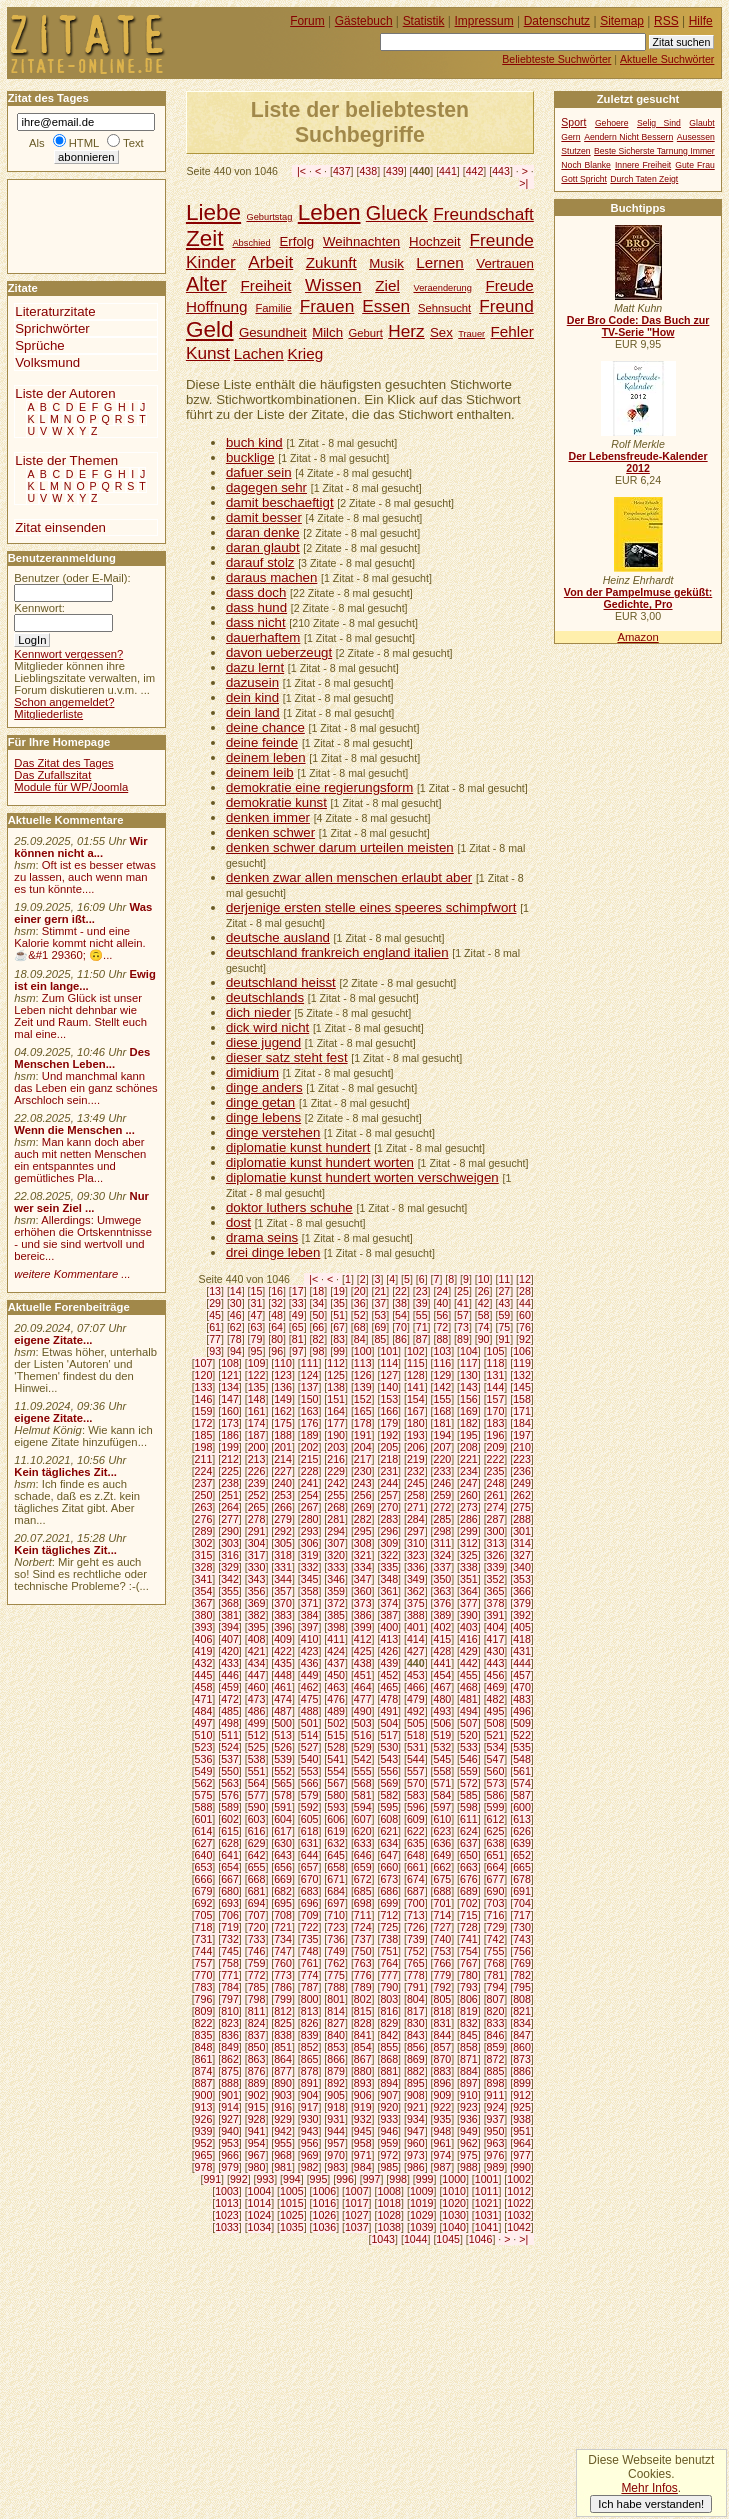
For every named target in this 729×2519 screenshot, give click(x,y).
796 (204, 1999)
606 (336, 1819)
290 (230, 1531)
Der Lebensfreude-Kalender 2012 (637, 462)
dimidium (252, 1072)
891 (310, 2083)
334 (363, 1567)
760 (283, 1963)
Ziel (387, 285)
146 (204, 1399)
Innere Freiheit (643, 165)
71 (422, 1327)
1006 (325, 2191)
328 (204, 1567)
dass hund (256, 607)
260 (469, 1495)
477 (363, 1699)
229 (336, 1471)
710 (336, 1915)
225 (230, 1471)
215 (310, 1459)
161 (257, 1411)
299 (469, 1531)
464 (363, 1687)
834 (522, 2023)
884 (469, 2071)
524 (230, 1747)
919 (363, 2107)
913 (204, 2107)
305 (283, 1543)
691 (522, 1891)
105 (496, 1351)
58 (484, 1315)
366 (522, 1591)
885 (496, 2071)
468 (469, 1687)
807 (496, 1999)
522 (522, 1735)
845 (469, 2035)
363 (443, 1591)
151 (336, 1399)
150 (310, 1399)
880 (363, 2071)
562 (204, 1783)
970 (336, 2155)
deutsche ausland (278, 937)
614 (204, 1831)
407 (230, 1639)
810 (230, 2011)
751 (389, 1951)
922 (443, 2107)
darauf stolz (260, 562)
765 (416, 1963)
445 (204, 1675)
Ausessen (696, 137)
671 (336, 1879)
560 (496, 1771)
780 (469, 1975)
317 (257, 1555)
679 (204, 1891)
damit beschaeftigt (280, 502)
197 (522, 1435)
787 (310, 1987)
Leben (329, 212)
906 (363, 2095)
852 (310, 2047)
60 (525, 1315)
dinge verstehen (273, 1132)
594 (363, 1807)
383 (283, 1615)
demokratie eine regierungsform (319, 787)
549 (204, 1771)
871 (469, 2059)
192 (389, 1435)
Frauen (327, 306)
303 (230, 1543)
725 (389, 1927)
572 (469, 1783)
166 (389, 1411)
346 (336, 1579)
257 (389, 1495)
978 (204, 2167)
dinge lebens (263, 1117)
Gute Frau (694, 165)
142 (443, 1387)
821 (522, 2011)
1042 (519, 2227)
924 (496, 2107)
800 (310, 1999)
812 (283, 2011)
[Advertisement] (68, 225)
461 (283, 1687)
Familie (273, 308)
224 (204, 1471)
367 (204, 1603)
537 (230, 1759)
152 (363, 1399)
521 (496, 1735)
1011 (487, 2191)
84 (360, 1339)
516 (363, 1735)
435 (283, 1663)
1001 (487, 2179)
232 (416, 1471)
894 (389, 2083)
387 (389, 1615)
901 (230, 2095)
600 (522, 1807)
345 (310, 1579)
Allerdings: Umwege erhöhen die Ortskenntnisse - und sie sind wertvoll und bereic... (83, 1238)
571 (443, 1783)
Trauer (471, 334)
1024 (260, 2215)
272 (443, 1507)
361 (389, 1591)
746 (257, 1951)
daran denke (263, 532)
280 (310, 1519)
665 (522, 1867)
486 (257, 1711)
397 (310, 1627)
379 (522, 1603)
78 (236, 1339)
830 (416, 2023)
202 (310, 1447)
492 (416, 1711)
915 (257, 2107)
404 (496, 1627)
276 (204, 1519)
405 (522, 1627)
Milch (327, 332)
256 (363, 1495)
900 (204, 2095)
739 (416, 1939)
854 (363, 2047)
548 (522, 1759)
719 (230, 1927)
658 (336, 1867)
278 (257, 1519)
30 (236, 1303)
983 (336, 2167)
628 (230, 1843)
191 (363, 1435)
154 (416, 1399)
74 (484, 1327)
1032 (519, 2215)
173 (230, 1423)
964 (522, 2143)
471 (204, 1699)
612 (496, 1819)
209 (496, 1447)
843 (416, 2035)
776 (363, 1975)
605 (310, 1819)
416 (469, 1639)
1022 (519, 2203)
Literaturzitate (55, 311)
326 (496, 1555)
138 (336, 1387)
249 (522, 1483)
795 (522, 1987)
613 (522, 1819)
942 (283, 2131)
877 (283, 2071)
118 (496, 1363)
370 (283, 1603)
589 (230, 1807)
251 (230, 1495)
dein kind (252, 697)
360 (363, 1591)
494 (469, 1711)
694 (257, 1903)
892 (336, 2083)
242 (336, 1483)
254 (310, 1495)
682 (283, 1891)
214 (283, 1459)
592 (310, 1807)
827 (336, 2023)
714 (443, 1915)
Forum (307, 21)
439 (395, 171)
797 (230, 1999)
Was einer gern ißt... (83, 913)
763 (363, 1963)
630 (283, 1843)
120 (204, 1375)
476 (336, 1699)
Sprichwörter (52, 328)
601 (204, 1819)
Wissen (333, 285)
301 (522, 1531)
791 (416, 1987)
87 (422, 1339)
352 (496, 1579)
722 (310, 1927)
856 (416, 2047)
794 (496, 1987)
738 (389, 1939)
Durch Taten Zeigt (644, 179)
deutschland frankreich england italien (337, 952)
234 (469, 1471)
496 (522, 1711)
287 (496, 1519)
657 (310, 1867)
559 (469, 1771)
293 (310, 1531)
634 (389, 1843)
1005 (292, 2191)
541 (336, 1759)
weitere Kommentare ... (72, 1274)
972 (389, 2155)
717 (522, 1915)
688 (443, 1891)
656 (283, 1867)
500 (283, 1723)
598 (469, 1807)
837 (257, 2035)
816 (389, 2011)
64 (277, 1327)
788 (336, 1987)
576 (230, 1795)
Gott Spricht (584, 179)
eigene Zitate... (53, 1340)
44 (525, 1303)
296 (389, 1531)
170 (496, 1411)
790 (389, 1987)
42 (484, 1303)
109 (257, 1363)
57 (463, 1315)
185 (204, 1435)
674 (416, 1879)
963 (496, 2143)
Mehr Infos (649, 2488)
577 (257, 1795)
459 (230, 1687)
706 (230, 1915)
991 (212, 2179)
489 (336, 1711)
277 (230, 1519)
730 (522, 1927)
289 (204, 1531)
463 (336, 1687)
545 (443, 1759)
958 (363, 2143)
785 (257, 1987)
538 (257, 1759)
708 (283, 1915)
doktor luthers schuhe (289, 1207)
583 (416, 1795)
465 (389, 1687)
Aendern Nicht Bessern (628, 137)
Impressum (484, 21)
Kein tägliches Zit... (65, 1472)
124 (310, 1375)
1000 (454, 2179)
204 (363, 1447)
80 (277, 1339)
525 (257, 1747)
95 (257, 1351)
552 (283, 1771)
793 (469, 1987)
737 (363, 1939)
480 (443, 1699)
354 (204, 1591)
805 (443, 1999)
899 (522, 2083)
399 (363, 1627)
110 (283, 1363)
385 (336, 1615)
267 (310, 1507)
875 (230, 2071)
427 (416, 1651)
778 (416, 1975)
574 (522, 1783)
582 (389, 1795)
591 (283, 1807)
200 (257, 1447)
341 (204, 1579)
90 (484, 1339)
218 (389, 1459)
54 (401, 1315)
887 (204, 2083)
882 (416, 2071)
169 (469, 1411)
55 (422, 1315)
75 (504, 1327)
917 (310, 2107)
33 (298, 1303)
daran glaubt (263, 547)
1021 (487, 2203)
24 (442, 1291)
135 (257, 1387)
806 (469, 1999)
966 (230, 2155)
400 (389, 1627)
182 (469, 1423)
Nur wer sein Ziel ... (81, 1202)
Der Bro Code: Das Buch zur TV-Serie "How (638, 326)
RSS (666, 21)
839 (310, 2035)
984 (363, 2167)
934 (416, 2119)
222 (496, 1459)
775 (336, 1975)
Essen (386, 306)
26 (484, 1291)
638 (496, 1843)
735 (310, 1939)
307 (336, 1543)
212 (230, 1459)
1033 (227, 2227)
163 (310, 1411)
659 (363, 1867)
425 (363, 1651)
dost (238, 1222)
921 (416, 2107)
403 (469, 1627)
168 (443, 1411)
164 (336, 1411)
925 (522, 2107)
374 (389, 1603)
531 (416, 1747)
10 (484, 1279)
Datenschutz (557, 21)
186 (230, 1435)
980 (257, 2167)
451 (363, 1675)
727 (443, 1927)
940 (230, 2131)
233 (443, 1471)
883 (443, 2071)
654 (230, 1867)
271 (416, 1507)
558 (443, 1771)
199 (230, 1447)
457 (522, 1675)
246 (443, 1483)
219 (416, 1459)
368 (230, 1603)
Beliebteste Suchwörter (556, 59)
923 (469, 2107)
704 (522, 1903)
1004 (260, 2191)
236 (522, 1471)
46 (236, 1315)
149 (283, 1399)
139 (363, 1387)
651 (496, 1855)
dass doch (256, 592)
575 (204, 1795)
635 (416, 1843)
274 (496, 1507)
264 (230, 1507)
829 (389, 2023)
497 (204, 1723)
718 (204, 1927)
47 (257, 1315)
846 (496, 2035)
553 (310, 1771)
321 (363, 1555)
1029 (422, 2215)
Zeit (205, 238)
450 (336, 1675)
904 (310, 2095)
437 (342, 171)
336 (416, 1567)
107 (204, 1363)
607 (363, 1819)
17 (298, 1291)
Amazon (637, 637)
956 (310, 2143)
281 (336, 1519)
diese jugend (263, 1042)
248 (496, 1483)
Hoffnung (217, 306)
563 (230, 1783)
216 (336, 1459)
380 (204, 1615)
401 (416, 1627)
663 (469, 1867)
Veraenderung (442, 288)
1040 (454, 2227)
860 (522, 2047)
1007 (357, 2191)
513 (283, 1735)
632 (336, 1843)
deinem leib (260, 772)
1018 (389, 2203)
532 (443, 1747)
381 (230, 1615)
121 (230, 1375)
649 (443, 1855)
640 (204, 1855)
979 (230, 2167)
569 (389, 1783)
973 (416, 2155)
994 (292, 2179)
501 (310, 1723)
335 (389, 1567)
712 (389, 1915)
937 (496, 2119)
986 (416, 2167)
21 (380, 1291)
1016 (325, 2203)
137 (310, 1387)
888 (230, 2083)
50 (318, 1315)
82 (318, 1339)
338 (469, 1567)
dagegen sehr (266, 487)
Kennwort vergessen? (68, 654)
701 (443, 1903)
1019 (422, 2203)
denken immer (268, 817)
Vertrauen (505, 263)
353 (522, 1579)
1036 (325, 2227)
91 (504, 1339)
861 (204, 2059)
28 (525, 1291)
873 (522, 2059)
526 (283, 1747)
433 (230, 1663)
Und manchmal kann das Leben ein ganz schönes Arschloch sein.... (85, 1088)
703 (496, 1903)
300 (496, 1531)
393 (204, 1627)
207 (443, 1447)
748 (310, 1951)
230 (363, 1471)
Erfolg (296, 241)
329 (230, 1567)
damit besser (264, 517)
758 (230, 1963)
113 (363, 1363)
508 (496, 1723)
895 (416, 2083)
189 (310, 1435)
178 (363, 1423)
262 (522, 1495)
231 (389, 1471)
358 (310, 1591)
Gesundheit (273, 332)
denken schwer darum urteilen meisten (340, 847)
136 (283, 1387)
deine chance (265, 727)
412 (363, 1639)
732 (230, 1939)
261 (496, 1495)
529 (363, 1747)
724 (363, 1927)
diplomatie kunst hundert (298, 1147)
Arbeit (270, 262)
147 (230, 1399)
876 (257, 2071)
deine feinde (262, 742)
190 (336, 1435)
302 (204, 1543)
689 (469, 1891)
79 (257, 1339)
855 (389, 2047)
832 (469, 2023)
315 (204, 1555)
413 (389, 1639)
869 (416, 2059)
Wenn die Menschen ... (74, 1130)
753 (443, 1951)
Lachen (259, 353)
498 (230, 1723)
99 (339, 1351)
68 (360, 1327)
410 (310, 1639)
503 (363, 1723)
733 (257, 1939)
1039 (422, 2227)
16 (277, 1291)
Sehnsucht (444, 308)
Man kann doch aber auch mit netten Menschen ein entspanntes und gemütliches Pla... (80, 1160)
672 (363, 1879)
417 (496, 1639)
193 (416, 1435)
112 (336, 1363)
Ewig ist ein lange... (85, 980)
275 (522, 1507)
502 (336, 1723)
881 (389, 2071)
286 (469, 1519)
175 (283, 1423)
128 (416, 1375)
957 (336, 2143)
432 (204, 1663)
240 (283, 1483)
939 (204, 2131)
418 (522, 1639)
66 (318, 1327)
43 (504, 1303)
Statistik (424, 21)
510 (204, 1735)
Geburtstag (269, 217)
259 (443, 1495)
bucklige (250, 457)
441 (448, 171)
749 (336, 1951)
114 (389, 1363)
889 (257, 2083)
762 (336, 1963)
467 (443, 1687)
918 (336, 2107)
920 (389, 2107)
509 (522, 1723)
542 (363, 1759)
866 (336, 2059)
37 (380, 1303)
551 (257, 1771)
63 (257, 1327)
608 (389, 1819)
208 (469, 1447)
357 (283, 1591)
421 (257, 1651)
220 (443, 1459)
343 (257, 1579)
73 (463, 1327)
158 (522, 1399)
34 (318, 1303)
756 (522, 1951)
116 (443, 1363)
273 (469, 1507)
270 (389, 1507)
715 (469, 1915)
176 (310, 1423)
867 (363, 2059)
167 (416, 1411)
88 (442, 1339)
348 (389, 1579)
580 (336, 1795)
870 (443, 2059)
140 (389, 1387)
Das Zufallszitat (52, 775)
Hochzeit (435, 241)
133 (204, 1387)
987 (443, 2167)
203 (336, 1447)
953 (230, 2143)
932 (363, 2119)
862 (230, 2059)
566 (310, 1783)
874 (204, 2071)
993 (266, 2179)
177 (336, 1423)
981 (283, 2167)
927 (230, 2119)
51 (339, 1315)
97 (298, 1351)
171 (522, 1411)
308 (363, 1543)
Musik (386, 263)
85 (380, 1339)
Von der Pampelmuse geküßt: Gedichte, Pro (638, 598)
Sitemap (622, 21)
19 (339, 1291)
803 (389, 1999)
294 (336, 1531)
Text (133, 143)
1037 (357, 2227)
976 (496, 2155)
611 (469, 1819)
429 (469, 1651)
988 (469, 2167)
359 (336, 1591)
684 (336, 1891)
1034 (260, 2227)
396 (283, 1627)
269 (363, 1507)
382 (257, 1615)
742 (496, 1939)
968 (283, 2155)
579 (310, 1795)
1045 (448, 2239)
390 (469, 1615)
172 (204, 1423)
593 (336, 1807)
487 (283, 1711)
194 (443, 1435)
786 (283, 1987)
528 (336, 1747)
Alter (206, 284)
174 (257, 1423)
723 (336, 1927)
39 (422, 1303)
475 (310, 1699)
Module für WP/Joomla (71, 787)
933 (389, 2119)
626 (522, 1831)
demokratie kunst (276, 802)
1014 (260, 2203)
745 (230, 1951)
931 (336, 2119)
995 (319, 2179)
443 (501, 171)
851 (283, 2047)
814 (336, 2011)
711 (363, 1915)
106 (522, 1351)
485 (230, 1711)
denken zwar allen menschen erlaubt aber (349, 877)
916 (283, 2107)
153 (389, 1399)
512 (257, 1735)
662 (443, 1867)
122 (257, 1375)
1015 (292, 2203)
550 (230, 1771)
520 (469, 1735)
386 (363, 1615)
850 (257, 2047)
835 (204, 2035)
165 (363, 1411)
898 (496, 2083)
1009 (422, 2191)
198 (204, 1447)
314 (522, 1543)
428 (443, 1651)
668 (257, 1879)
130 (469, 1375)
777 (389, 1975)
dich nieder (258, 1012)
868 (389, 2059)
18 (318, 1291)
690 (496, 1891)
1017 (357, 2203)
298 (443, 1531)
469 (496, 1687)
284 (416, 1519)
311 (443, 1543)
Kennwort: (39, 608)
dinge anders (264, 1087)
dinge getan (260, 1102)
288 (522, 1519)
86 (401, 1339)
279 (283, 1519)
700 (416, 1903)
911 (496, 2095)
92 (525, 1339)
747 (283, 1951)
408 (257, 1639)
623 (443, 1831)
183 (496, 1423)
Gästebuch (364, 21)
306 (310, 1543)
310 (416, 1543)
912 (522, 2095)
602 (230, 1819)
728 (469, 1927)
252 (257, 1495)
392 (522, 1615)
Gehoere (612, 123)
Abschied (251, 243)
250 (204, 1495)
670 (310, 1879)
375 (416, 1603)
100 (363, 1351)
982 (310, 2167)
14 (236, 1291)
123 (283, 1375)
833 (496, 2023)
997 (372, 2179)
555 (363, 1771)
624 (469, 1831)
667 (230, 1879)
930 (310, 2119)
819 (469, 2011)
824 (257, 2023)
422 (283, 1651)
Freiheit (265, 285)
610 (443, 1819)
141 (416, 1387)
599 (496, 1807)
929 (283, 2119)
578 (283, 1795)
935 (443, 2119)
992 (239, 2179)
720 (257, 1927)
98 (319, 1351)
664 (496, 1867)
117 (469, 1363)
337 (443, 1567)
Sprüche (39, 345)
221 (469, 1459)
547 (496, 1759)
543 (389, 1759)
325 (469, 1555)
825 (283, 2023)
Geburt (365, 333)
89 (463, 1339)
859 (496, 2047)
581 (363, 1795)
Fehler (512, 331)
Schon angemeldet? (64, 702)
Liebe (213, 212)
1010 (454, 2191)
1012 (519, 2191)
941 (257, 2131)
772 (257, 1975)
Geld (210, 329)
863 (257, 2059)
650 (469, 1855)
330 (257, 1567)
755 (496, 1951)
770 (204, 1975)
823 (230, 2023)
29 (215, 1303)
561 (522, 1771)
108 (230, 1363)
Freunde (502, 240)
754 (469, 1951)
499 (257, 1723)
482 (496, 1699)
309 (389, 1543)
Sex (441, 332)
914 (230, 2107)
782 (522, 1975)
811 (257, 2011)
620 (363, 1831)
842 (389, 2035)
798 (257, 1999)
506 (443, 1723)
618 (310, 1831)
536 (204, 1759)
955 (283, 2143)
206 (416, 1447)
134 (230, 1387)
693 (230, 1903)
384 (310, 1615)
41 (463, 1303)
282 (363, 1519)
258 (416, 1495)
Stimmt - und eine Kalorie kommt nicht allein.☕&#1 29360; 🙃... (80, 943)
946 (389, 2131)
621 (389, 1831)
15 (257, 1291)
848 (204, 2047)
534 (496, 1747)
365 (496, 1591)
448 (283, 1675)
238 (230, 1483)
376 (443, 1603)
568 (363, 1783)
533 (469, 1747)
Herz (406, 331)
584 (443, 1795)
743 (522, 1939)
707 (257, 1915)
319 (310, 1555)
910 (469, 2095)
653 (204, 1867)
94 (236, 1351)
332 (310, 1567)
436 (310, 1663)
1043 (383, 2239)
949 (469, 2131)
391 (496, 1615)
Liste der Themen (66, 460)
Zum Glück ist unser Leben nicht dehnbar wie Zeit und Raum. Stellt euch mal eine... (80, 1016)
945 (363, 2131)
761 (310, 1963)
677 (496, 1879)
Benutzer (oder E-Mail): (72, 578)
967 (257, 2155)
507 (469, 1723)
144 (496, 1387)
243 (363, 1483)
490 (363, 1711)
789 (363, 1987)
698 (363, 1903)
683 (310, 1891)
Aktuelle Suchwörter (667, 59)
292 (283, 1531)
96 (277, 1351)
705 (204, 1915)
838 (283, 2035)
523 (204, 1747)
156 (469, 1399)
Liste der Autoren (65, 393)
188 (283, 1435)
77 (215, 1339)
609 (416, 1819)
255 (336, 1495)
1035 (292, 2227)
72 (442, 1327)
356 (257, 1591)
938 (522, 2119)
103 (443, 1351)
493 (443, 1711)
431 (522, 1651)
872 (496, 2059)
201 (283, 1447)
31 (257, 1303)
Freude (509, 285)
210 (522, 1447)
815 (363, 2011)
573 (496, 1783)
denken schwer (270, 832)
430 (496, 1651)
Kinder (211, 262)
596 (416, 1807)
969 (310, 2155)
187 (257, 1435)
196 (496, 1435)
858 (469, 2047)
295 (363, 1531)
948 (443, 2131)
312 (469, 1543)
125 (336, 1375)
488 (310, 1711)
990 (522, 2167)
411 (336, 1639)
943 (310, 2131)
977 (522, 2155)
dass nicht (256, 622)
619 (336, 1831)
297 (416, 1531)
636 (443, 1843)
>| (523, 183)
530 (389, 1747)
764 (389, 1963)
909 (443, 2095)
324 (443, 1555)
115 (416, 1363)
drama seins (262, 1237)
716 (496, 1915)
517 (389, 1735)
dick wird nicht (267, 1027)
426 (389, 1651)
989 (496, 2167)
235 (496, 1471)
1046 (481, 2239)
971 (363, 2155)
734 (283, 1939)
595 (389, 1807)
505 (416, 1723)
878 (310, 2071)
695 (283, 1903)
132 (522, 1375)
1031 (487, 2215)
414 (416, 1639)
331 (283, 1567)
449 (310, 1675)
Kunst (208, 353)
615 (230, 1831)
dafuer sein (259, 472)
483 (522, 1699)
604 (283, 1819)
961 (443, 2143)
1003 (227, 2191)
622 (416, 1831)
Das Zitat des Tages (63, 763)
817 (416, 2011)
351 (469, 1579)
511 (230, 1735)
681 (257, 1891)
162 (283, 1411)
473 (257, 1699)
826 (310, 2023)
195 (469, 1435)
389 (443, 1615)
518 (416, 1735)
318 (283, 1555)
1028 (389, 2215)
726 (416, 1927)
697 (336, 1903)
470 (522, 1687)
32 (277, 1303)
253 (283, 1495)
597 (443, 1807)
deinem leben (266, 757)
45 (215, 1315)
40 (442, 1303)
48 (277, 1315)
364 (469, 1591)
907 (389, 2095)
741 (469, 1939)
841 (363, 2035)
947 (416, 2131)
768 (496, 1963)
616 (257, 1831)
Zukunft (331, 262)
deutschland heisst (281, 982)
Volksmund (47, 362)
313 (496, 1543)
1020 (454, 2203)
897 (469, 2083)
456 (496, 1675)
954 (257, 2143)
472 (230, 1699)
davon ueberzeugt (279, 652)
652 (522, 1855)
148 (257, 1399)
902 (257, 2095)
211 (204, 1459)
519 (443, 1735)
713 (416, 1915)
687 (416, 1891)
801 (336, 1999)
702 (469, 1903)
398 (336, 1627)
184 (522, 1423)
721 (283, 1927)
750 (363, 1951)
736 (336, 1939)
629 (257, 1843)
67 (339, 1327)
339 (496, 1567)
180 (416, 1423)
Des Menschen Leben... (82, 1058)
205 (389, 1447)
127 (389, 1375)
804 (416, 1999)
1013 (227, 2203)
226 (257, 1471)
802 (363, 1999)
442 (475, 171)
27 (504, 1291)
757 (204, 1963)
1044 (416, 2239)
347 (363, 1579)
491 (389, 1711)
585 (469, 1795)
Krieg (306, 353)
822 (204, 2023)
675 (443, 1879)
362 (416, 1591)
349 (416, 1579)
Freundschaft (483, 214)
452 (389, 1675)
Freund (506, 306)
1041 (487, 2227)
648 (416, 1855)
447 (257, 1675)
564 (257, 1783)
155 (443, 1399)
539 (283, 1759)
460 (257, 1687)
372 (336, 1603)
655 (257, 1867)
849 (230, 2047)
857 (443, 2047)
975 (469, 2155)
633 (363, 1843)
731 (204, 1939)
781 (496, 1975)
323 (416, 1555)
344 (283, 1579)
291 (257, 1531)
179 (389, 1423)
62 (236, 1327)
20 (360, 1291)
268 (336, 1507)
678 (522, 1879)
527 (310, 1747)
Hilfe (701, 21)
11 (504, 1279)
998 (398, 2179)
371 (310, 1603)
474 (283, 1699)
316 (230, 1555)
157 (496, 1399)
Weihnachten (361, 241)
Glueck (397, 213)
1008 (389, 2191)
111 (310, 1363)
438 (368, 171)
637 (469, 1843)
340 (522, 1567)
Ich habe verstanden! (651, 2504)
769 (522, 1963)
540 (310, 1759)
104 (469, 1351)
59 (504, 1315)
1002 (519, 2179)
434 (257, 1663)
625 (496, 1831)
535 (522, 1747)
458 (204, 1687)
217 (363, 1459)
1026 (325, 2215)
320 (336, 1555)
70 (401, 1327)
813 (310, 2011)
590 (257, 1807)
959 (389, 2143)
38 (401, 1303)
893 (363, 2083)
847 (522, 2035)
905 (336, 2095)
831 (443, 2023)
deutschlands (265, 997)
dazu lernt (255, 667)
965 (204, 2155)
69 (380, 1327)
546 (469, 1759)
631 (310, 1843)
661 (416, 1867)
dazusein (252, 682)
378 (496, 1603)
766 (443, 1963)
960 (416, 2143)
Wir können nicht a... (80, 847)
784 (230, 1987)
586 (496, 1795)
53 (380, 1315)
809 (204, 2011)
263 (204, 1507)
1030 (454, 2215)
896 (443, 2083)
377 (469, 1603)
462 (310, 1687)
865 (310, 2059)
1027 (357, 2215)
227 (283, 1471)
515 (336, 1735)
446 (230, 1675)
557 (416, 1771)
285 (443, 1519)
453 (416, 1675)
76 (525, 1327)
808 (522, 1999)
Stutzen (575, 151)
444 (522, 1663)
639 (522, 1843)
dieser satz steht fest (287, 1057)
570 (416, 1783)
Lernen (440, 262)
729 (496, 1927)
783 (204, 1987)
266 (283, 1507)
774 (310, 1975)
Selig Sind (659, 123)
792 (443, 1987)
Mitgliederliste (48, 714)
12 (525, 1279)
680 (230, 1891)
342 (230, 1579)
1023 (227, 2215)
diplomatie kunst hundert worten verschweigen (362, 1177)
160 (230, 1411)
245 (416, 1483)
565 (283, 1783)
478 (389, 1699)
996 (345, 2179)
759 (257, 1963)
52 (360, 1315)
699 (389, 1903)
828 (363, 2023)
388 (416, 1615)
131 (496, 1375)
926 (204, 2119)
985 (389, 2167)
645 (336, 1855)
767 (469, 1963)
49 (298, 1315)
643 (283, 1855)
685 (363, 1891)
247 (469, 1483)
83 (339, 1339)
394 (230, 1627)
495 (496, 1711)
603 (257, 1819)
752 (416, 1951)
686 (389, 1891)
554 (336, 1771)
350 (443, 1579)
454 (443, 1675)
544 (416, 1759)
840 (336, 2035)
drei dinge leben (273, 1252)
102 (416, 1351)
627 (204, 1843)
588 (204, 1807)
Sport (573, 122)
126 (363, 1375)
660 (389, 1867)
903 (283, 2095)
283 (389, 1519)
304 (257, 1543)
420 (230, 1651)
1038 (389, 2227)
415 (443, 1639)
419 (204, 1651)
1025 (292, 2215)
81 (298, 1339)
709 (310, 1915)
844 (443, 2035)
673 (389, 1879)
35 (339, 1303)
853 (336, 2047)
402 (443, 1627)
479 (416, 1699)
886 (522, 2071)
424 (336, 1651)
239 (257, 1483)
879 (336, 2071)
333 (336, 1567)
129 (443, 1375)
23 (422, 1291)
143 (469, 1387)
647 (389, 1855)
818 (443, 2011)
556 (389, 1771)
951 (522, 2131)
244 (389, 1483)
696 (310, 1903)
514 (310, 1735)
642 (257, 1855)
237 (204, 1483)
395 (257, 1627)
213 (257, 1459)
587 (522, 1795)
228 (310, 1471)
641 (230, 1855)
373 (363, 1603)
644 (310, 1855)
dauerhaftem (263, 637)
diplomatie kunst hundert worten (320, 1162)
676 (469, 1879)
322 (389, 1555)
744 (204, 1951)
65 (298, 1327)
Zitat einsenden (60, 527)
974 (443, 2155)
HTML (84, 143)
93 (215, 1351)
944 (336, 2131)
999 (425, 2179)
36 (360, 1303)
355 (230, 1591)
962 (469, 2143)
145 (522, 1387)
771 (230, 1975)
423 (310, 1651)
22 (401, 1291)
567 (336, 1783)
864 (283, 2059)
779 (443, 1975)
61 (215, 1327)
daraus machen (271, 577)
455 (469, 1675)
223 (522, 1459)
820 (496, 2011)
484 (204, 1711)
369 (257, 1603)
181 (443, 1423)
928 (257, 2119)
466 (416, 1687)
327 (522, 1555)
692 (204, 1903)
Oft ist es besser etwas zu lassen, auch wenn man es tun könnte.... (85, 877)
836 (230, 2035)
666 (204, 1879)
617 (283, 1831)
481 (469, 1699)
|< (301, 171)
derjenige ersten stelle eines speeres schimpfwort (371, 907)
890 (283, 2083)
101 (389, 1351)
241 (310, 1483)
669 (283, 1879)
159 (204, 1411)
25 (463, 1291)
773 (283, 1975)
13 (215, 1291)
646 (363, 1855)
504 (389, 1723)
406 (204, 1639)
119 (522, 1363)
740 (443, 1939)
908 (416, 2095)
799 (283, 1999)
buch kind (254, 442)
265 (257, 1507)
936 (469, 2119)
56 (442, 1315)
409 (283, 1639)
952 (204, 2143)
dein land (253, 712)
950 (496, 2131)
